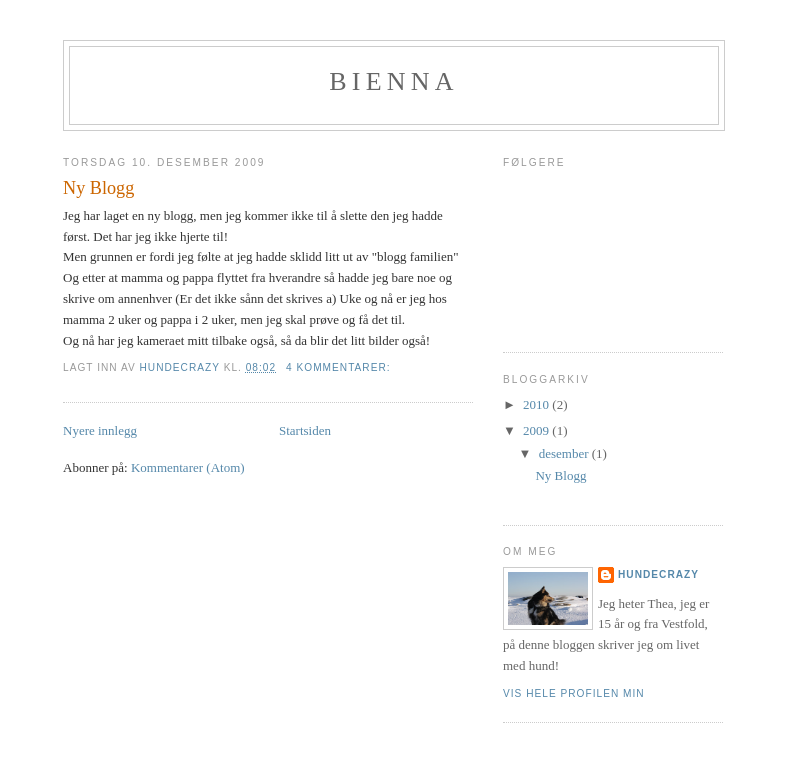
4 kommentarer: (340, 367)
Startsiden (305, 430)
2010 (537, 404)
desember (565, 453)
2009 (537, 430)
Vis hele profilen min (574, 693)
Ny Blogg (98, 188)
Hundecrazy (658, 574)
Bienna (393, 81)
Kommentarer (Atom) (188, 467)
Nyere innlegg (100, 430)
